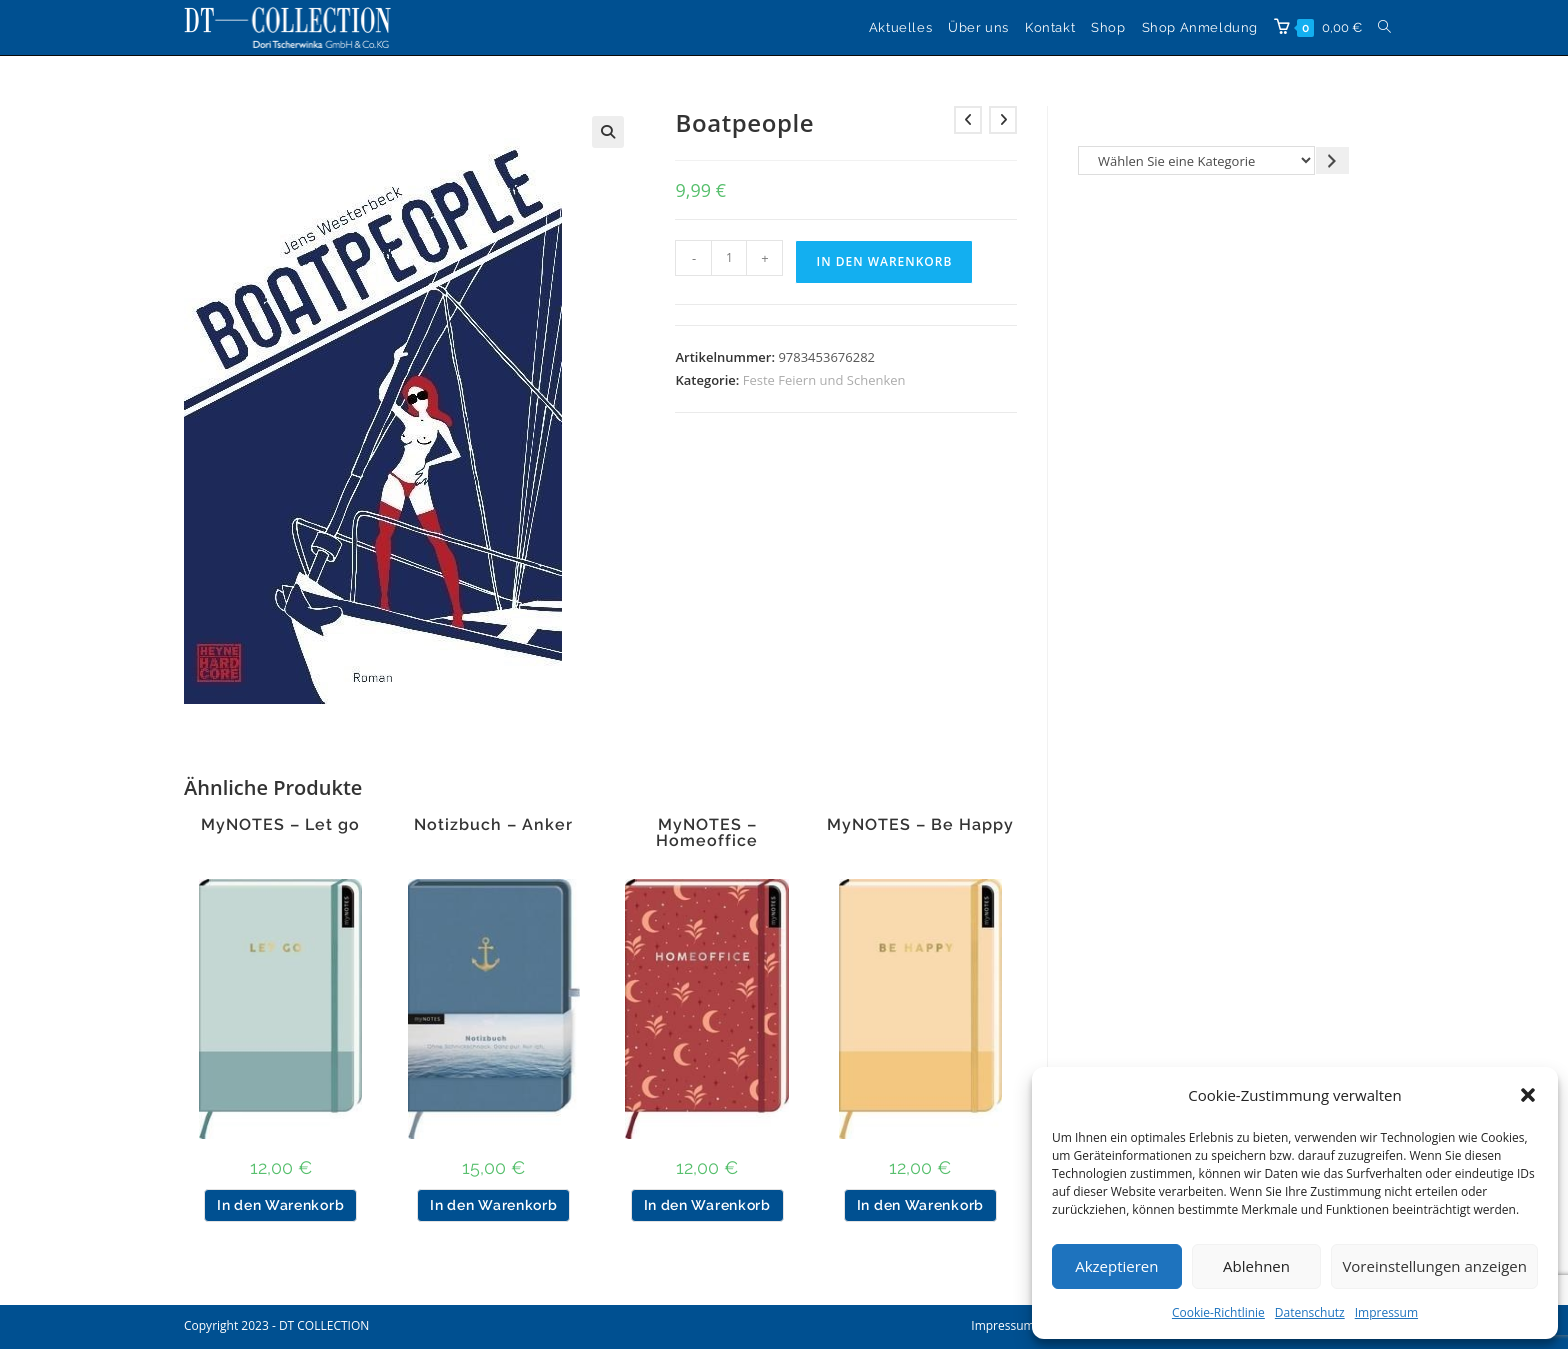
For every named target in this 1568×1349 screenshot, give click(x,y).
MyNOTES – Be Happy (920, 825)
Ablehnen (1256, 1266)
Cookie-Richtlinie (1218, 1312)
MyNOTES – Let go (280, 825)
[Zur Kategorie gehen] (1332, 160)
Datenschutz (1310, 1312)
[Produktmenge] (729, 258)
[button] (1528, 1095)
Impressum (1386, 1312)
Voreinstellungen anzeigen (1434, 1266)
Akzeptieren (1116, 1266)
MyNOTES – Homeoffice (707, 833)
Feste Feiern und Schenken (824, 380)
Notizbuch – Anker (493, 825)
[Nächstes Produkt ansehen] (1003, 120)
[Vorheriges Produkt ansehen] (968, 120)
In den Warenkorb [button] (280, 1205)
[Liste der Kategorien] (1196, 160)
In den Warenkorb (884, 261)
